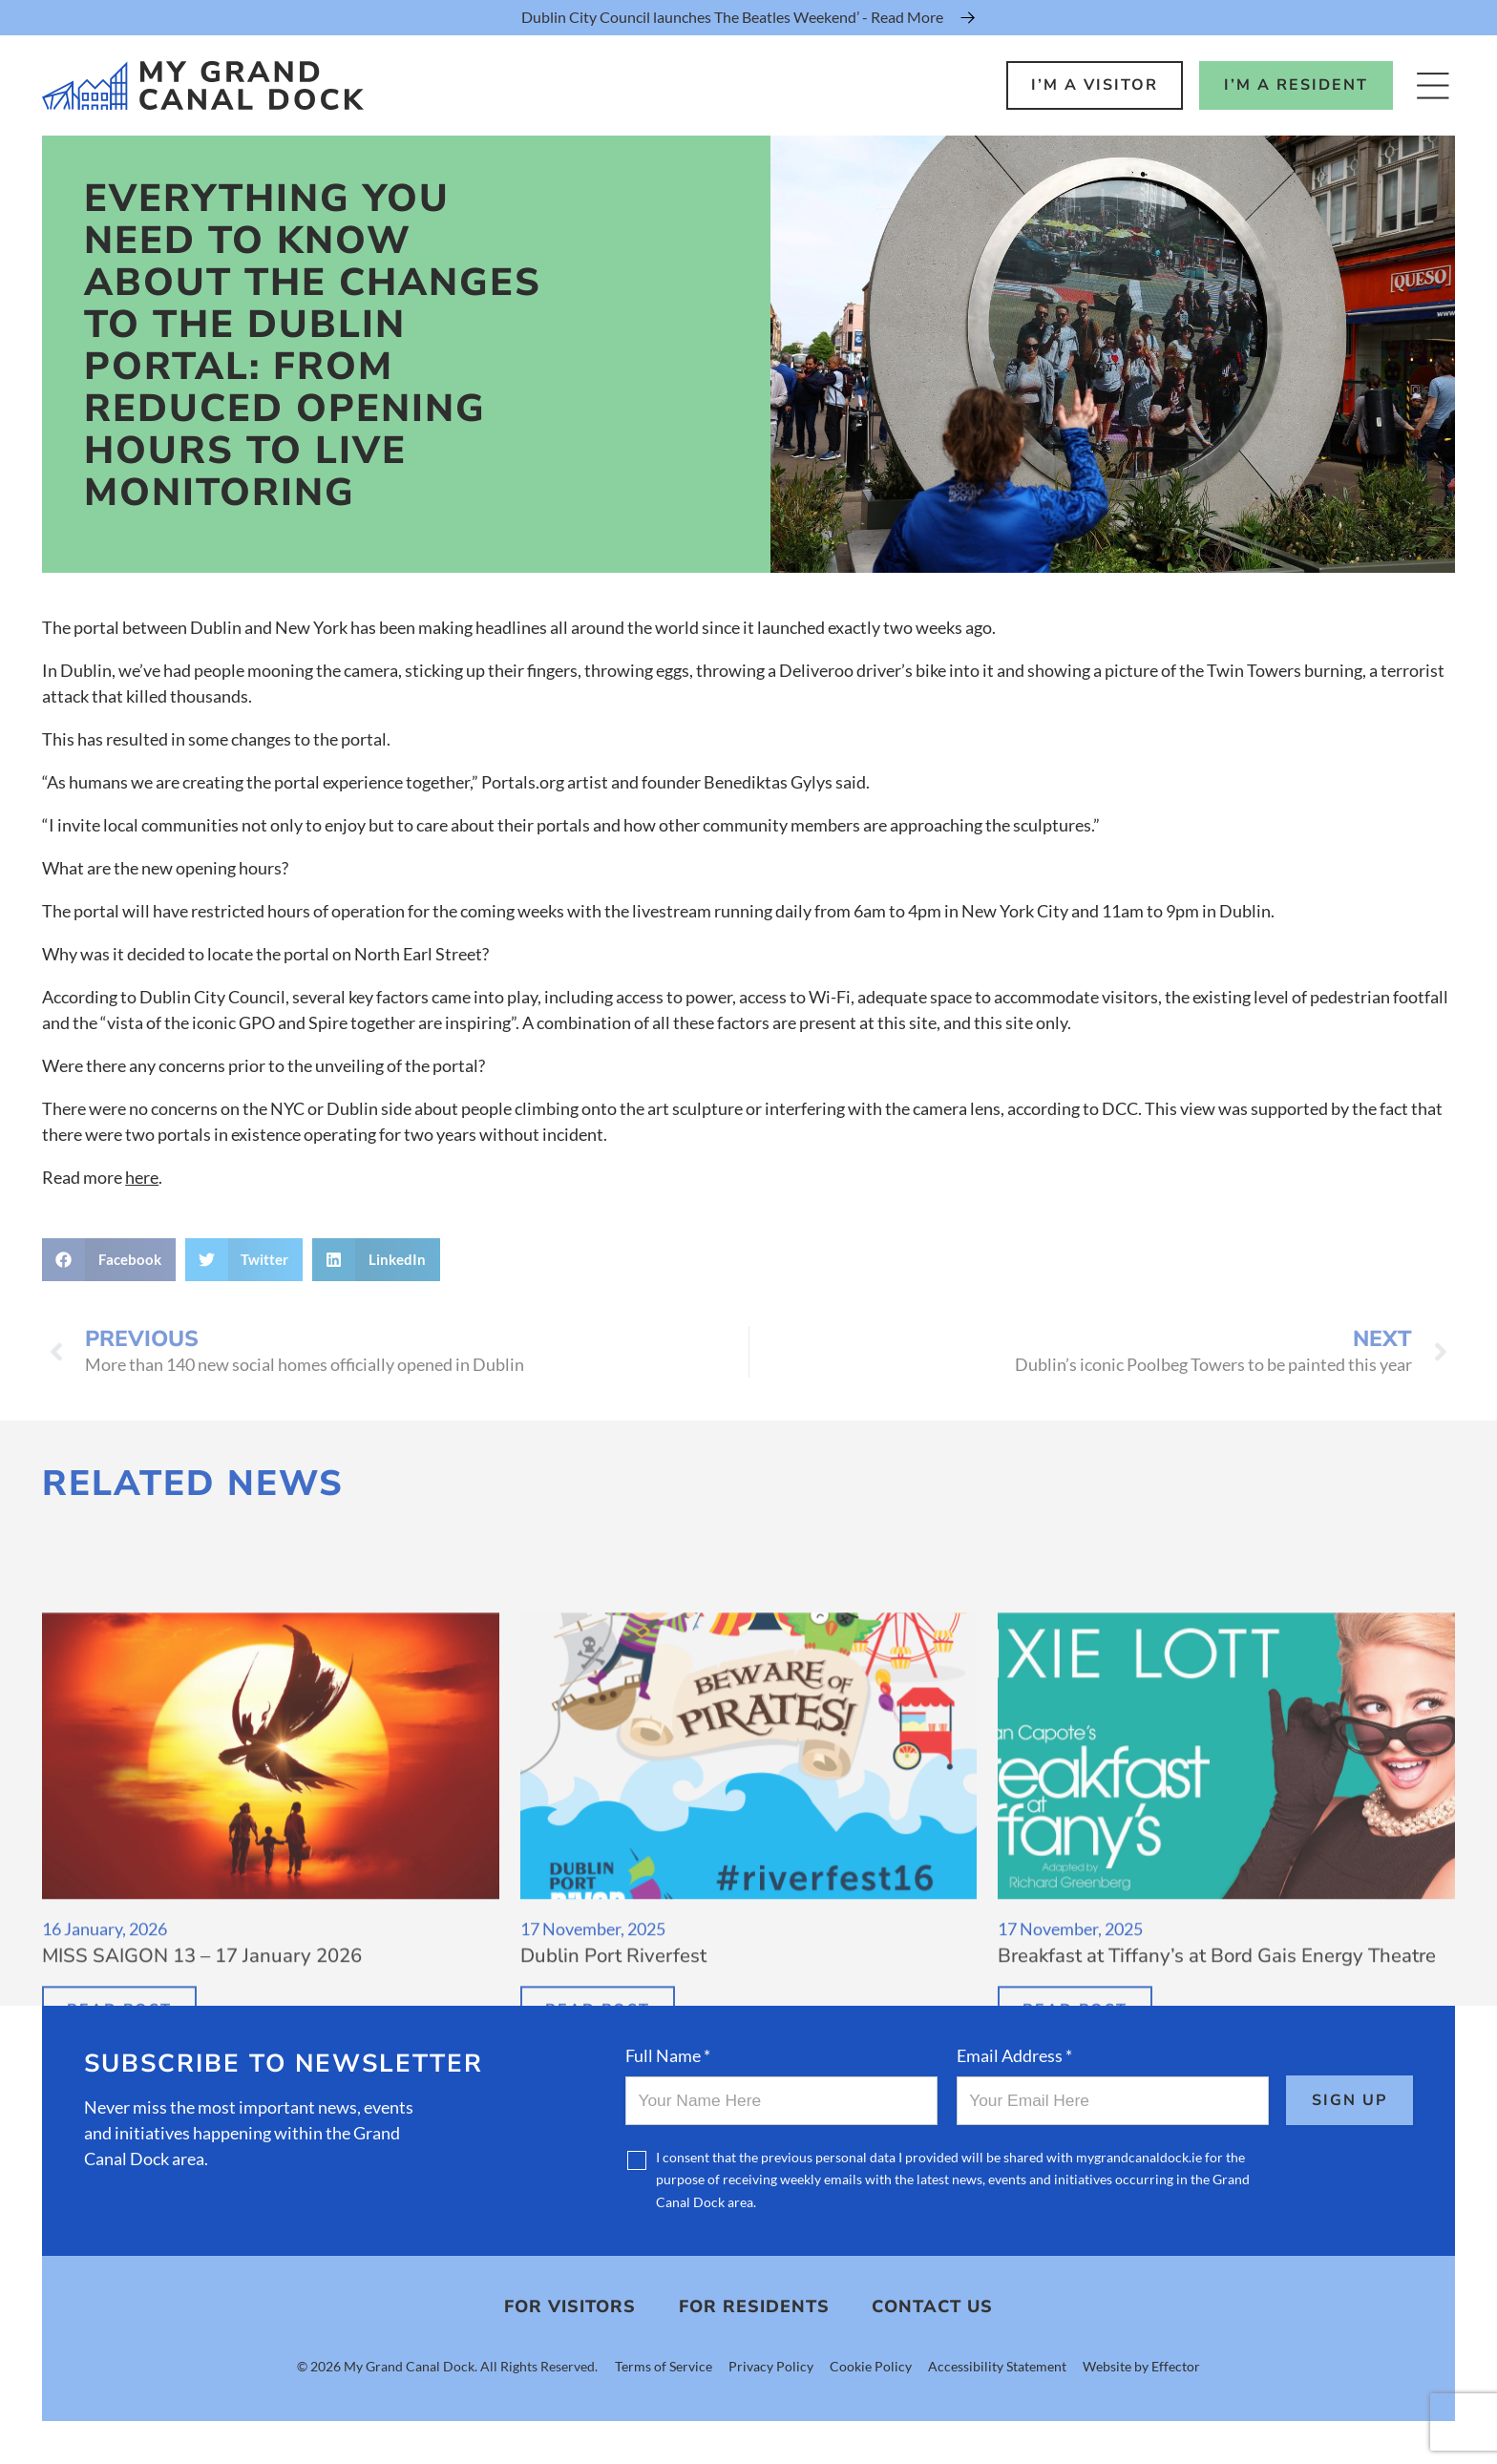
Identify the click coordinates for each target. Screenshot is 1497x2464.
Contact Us (932, 2306)
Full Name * (667, 2055)
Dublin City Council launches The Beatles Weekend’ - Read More (732, 17)
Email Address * (1014, 2055)
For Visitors (570, 2306)
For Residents (754, 2306)
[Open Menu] (1432, 85)
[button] (109, 1259)
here (141, 1177)
